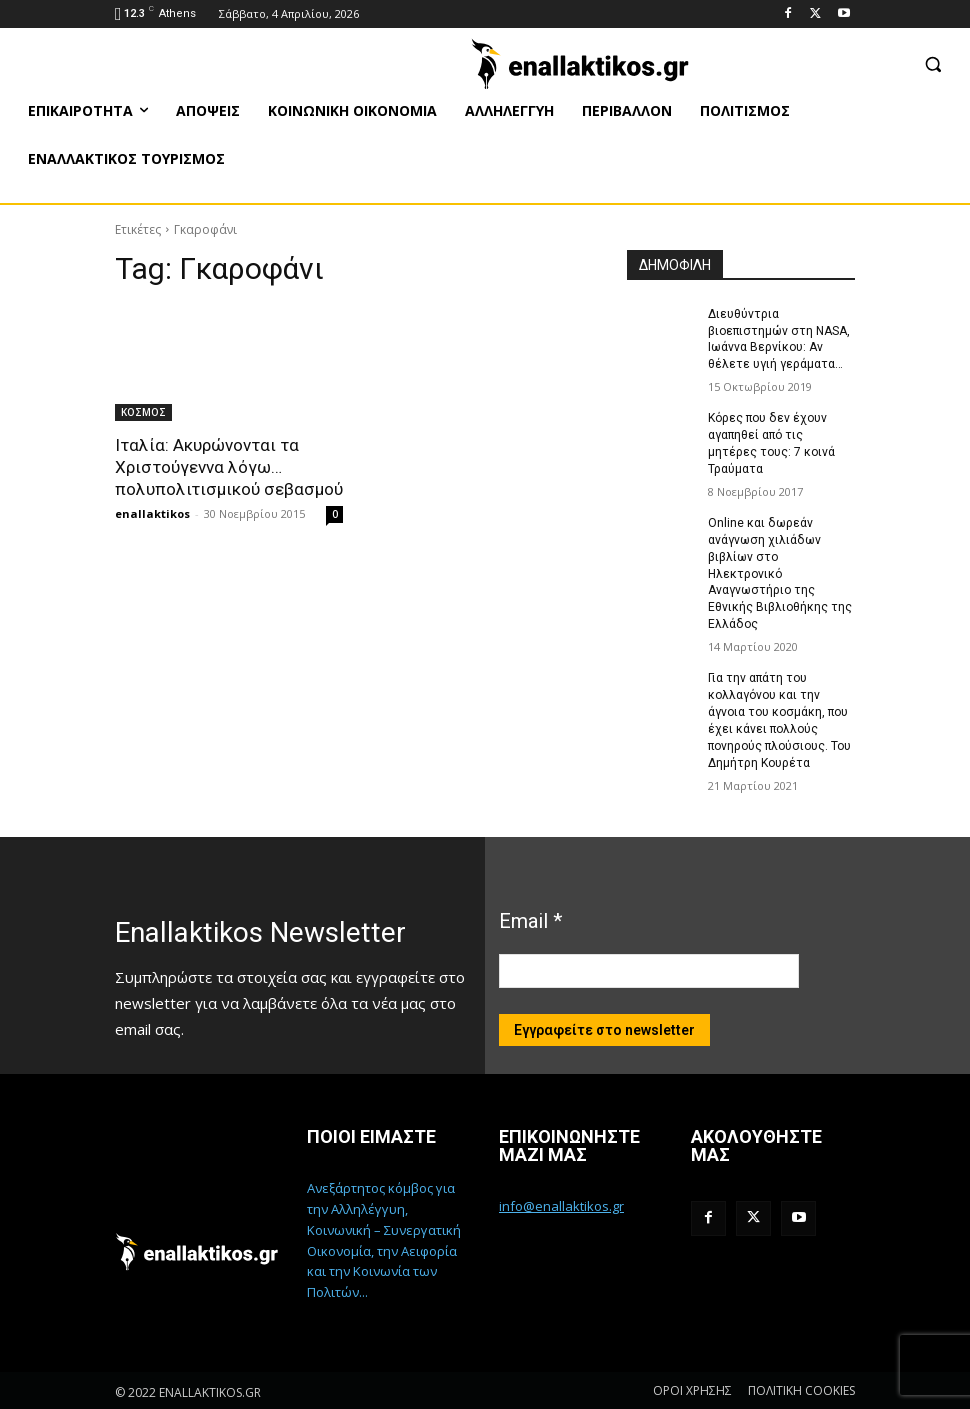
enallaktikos (152, 513)
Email (530, 919)
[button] (932, 63)
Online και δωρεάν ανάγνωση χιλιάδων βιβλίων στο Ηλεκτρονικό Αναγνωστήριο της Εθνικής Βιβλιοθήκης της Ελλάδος (780, 572)
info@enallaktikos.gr (561, 1203)
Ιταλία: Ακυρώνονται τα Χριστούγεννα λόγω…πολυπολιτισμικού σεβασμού (228, 467)
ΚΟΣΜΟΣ (143, 412)
